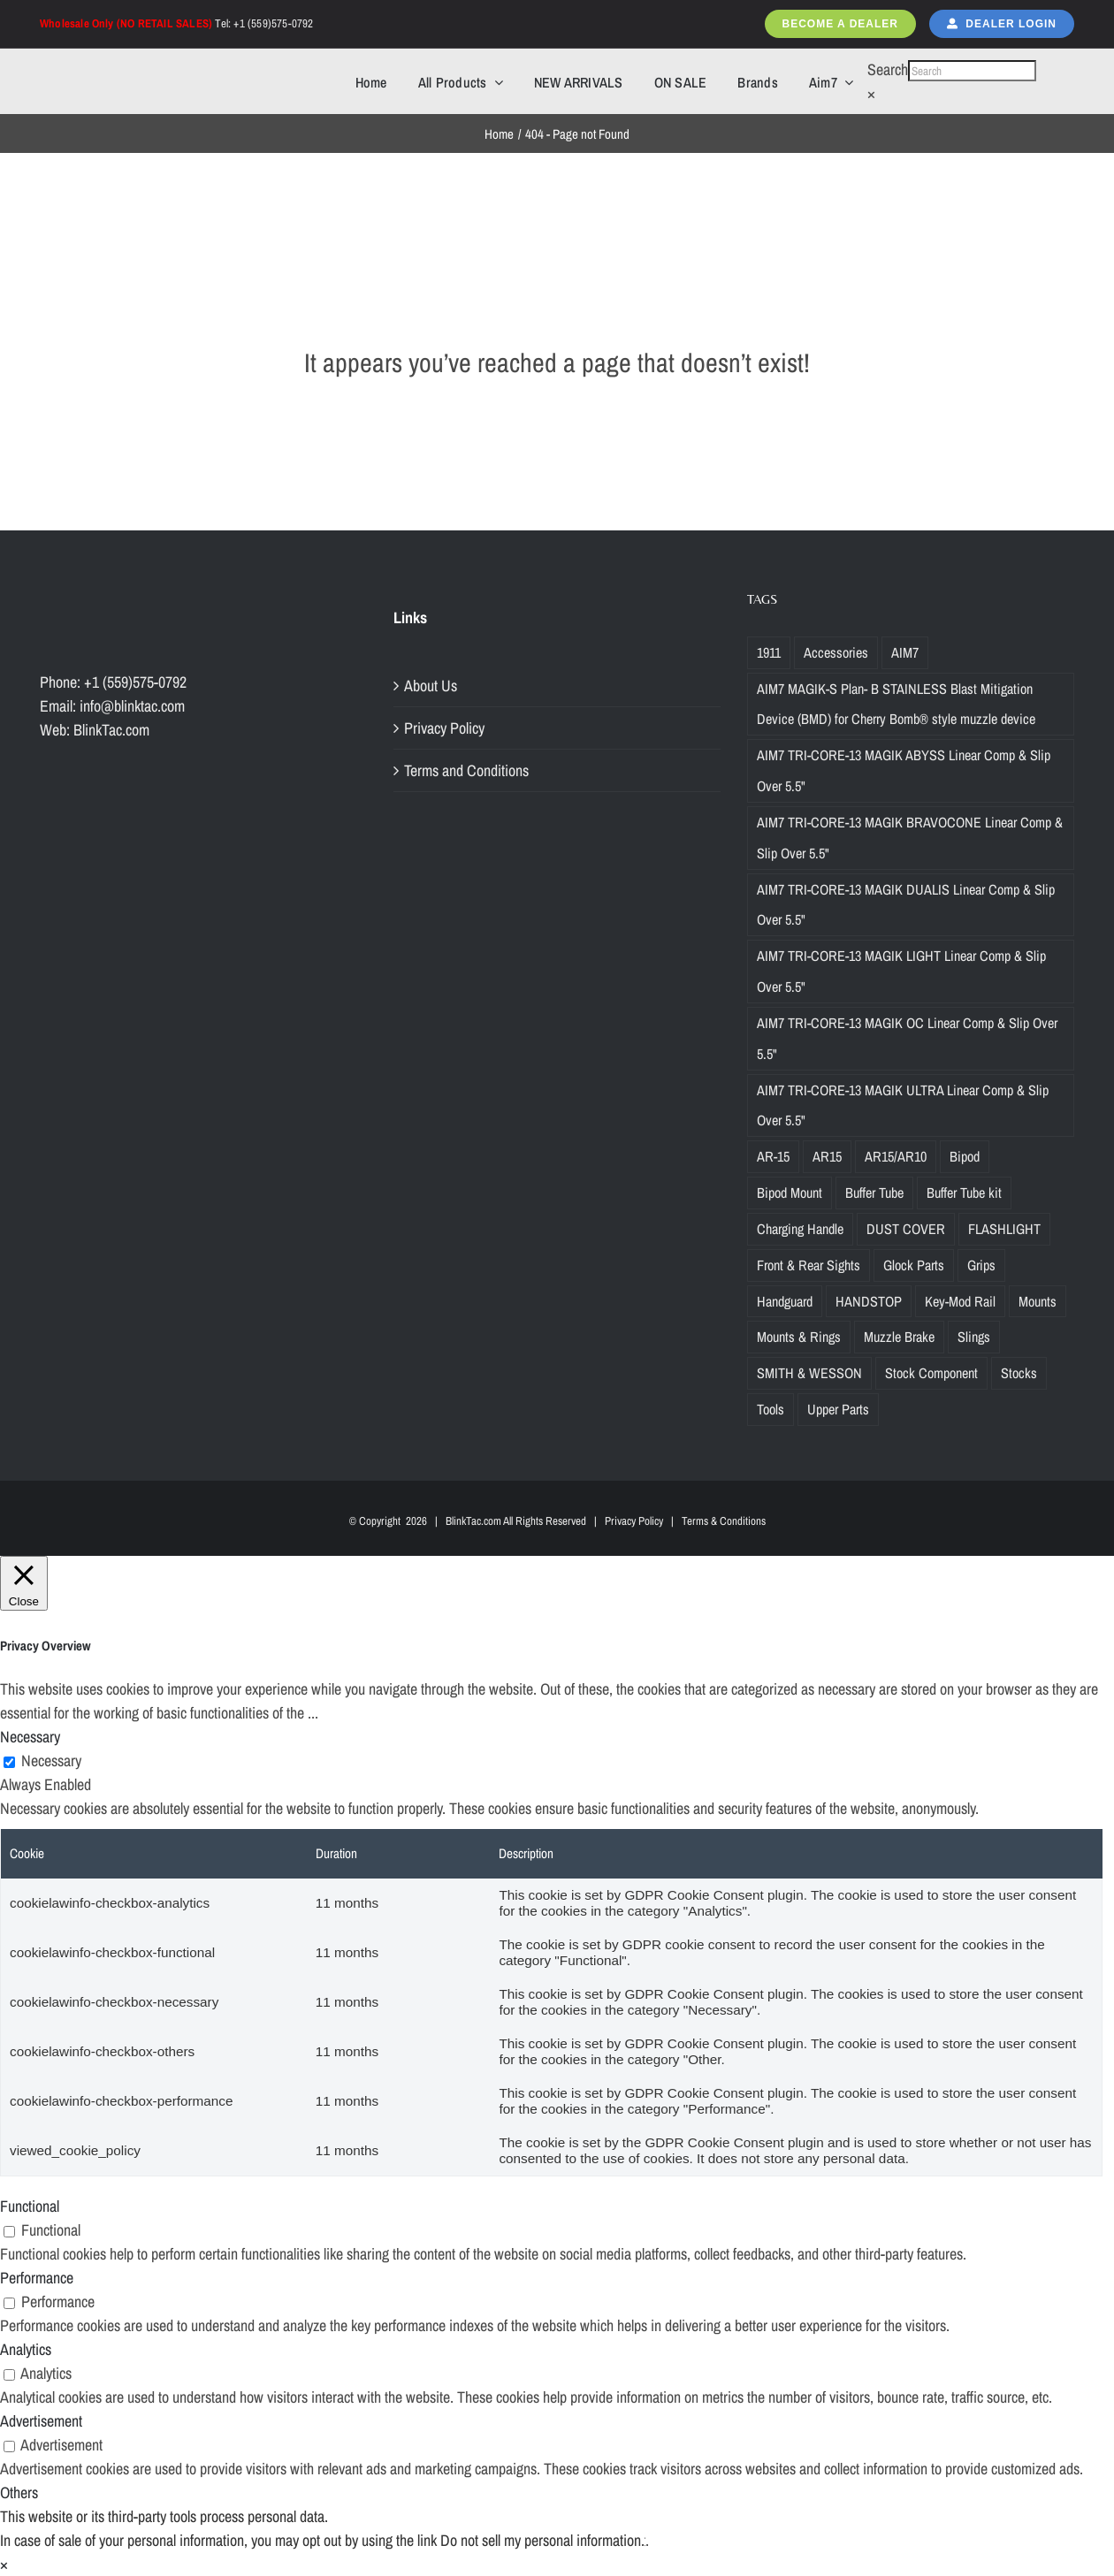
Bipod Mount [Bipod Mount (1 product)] (789, 1192)
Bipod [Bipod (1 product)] (965, 1156)
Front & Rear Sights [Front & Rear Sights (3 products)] (808, 1265)
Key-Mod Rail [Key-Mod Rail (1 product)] (960, 1301)
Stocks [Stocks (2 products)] (1019, 1373)
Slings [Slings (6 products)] (974, 1336)
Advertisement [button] (41, 2421)
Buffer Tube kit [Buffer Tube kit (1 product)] (964, 1192)
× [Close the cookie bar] (4, 2564)
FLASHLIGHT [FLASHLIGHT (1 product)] (1004, 1228)
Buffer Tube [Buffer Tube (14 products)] (874, 1192)
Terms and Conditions (466, 770)
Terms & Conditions (724, 1520)
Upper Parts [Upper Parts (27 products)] (838, 1409)
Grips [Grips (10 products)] (981, 1265)
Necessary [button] (30, 1737)
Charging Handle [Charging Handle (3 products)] (800, 1228)
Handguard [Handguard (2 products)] (785, 1301)
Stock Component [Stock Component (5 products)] (931, 1373)
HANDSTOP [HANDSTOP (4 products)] (869, 1301)
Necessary (51, 1760)
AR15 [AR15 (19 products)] (827, 1156)
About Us (430, 685)
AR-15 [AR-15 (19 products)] (773, 1156)
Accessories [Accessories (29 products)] (836, 652)
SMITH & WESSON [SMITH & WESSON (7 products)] (809, 1373)
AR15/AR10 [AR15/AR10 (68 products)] (896, 1156)
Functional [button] (29, 2206)
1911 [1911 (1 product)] (769, 652)
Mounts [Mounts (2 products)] (1038, 1301)
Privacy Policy (444, 728)
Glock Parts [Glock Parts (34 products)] (913, 1265)
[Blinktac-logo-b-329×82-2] (117, 69)
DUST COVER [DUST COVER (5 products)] (905, 1228)
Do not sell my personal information (540, 2540)
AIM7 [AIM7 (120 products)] (905, 652)
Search (887, 69)
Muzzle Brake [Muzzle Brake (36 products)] (899, 1336)
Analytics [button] (25, 2349)
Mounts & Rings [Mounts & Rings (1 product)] (799, 1336)
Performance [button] (36, 2278)
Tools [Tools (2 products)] (770, 1409)
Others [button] (19, 2492)
